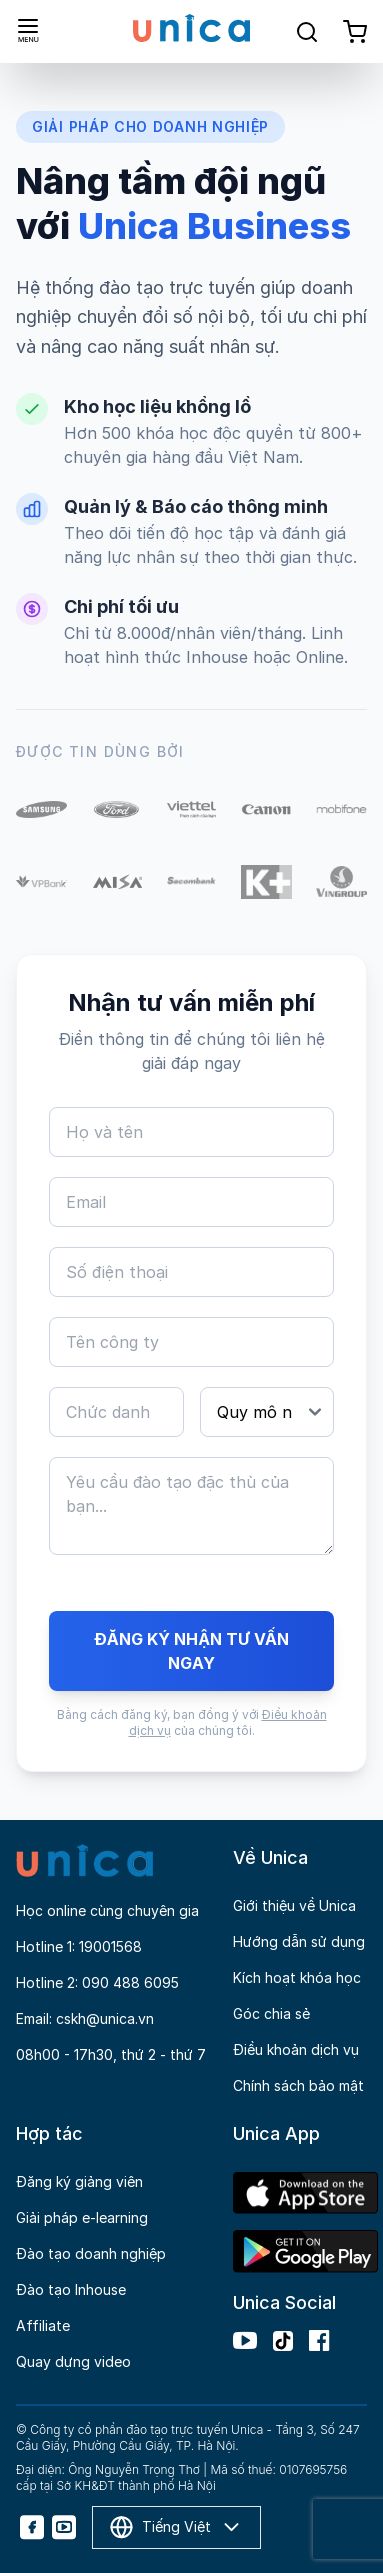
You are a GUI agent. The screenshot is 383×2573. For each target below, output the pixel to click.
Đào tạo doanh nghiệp (91, 2253)
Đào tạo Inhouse (71, 2289)
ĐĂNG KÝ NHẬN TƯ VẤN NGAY (191, 1651)
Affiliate (43, 2325)
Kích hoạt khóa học (297, 1977)
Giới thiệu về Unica (294, 1905)
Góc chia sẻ (271, 2013)
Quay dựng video (73, 2361)
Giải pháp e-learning (82, 2217)
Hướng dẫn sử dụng (299, 1941)
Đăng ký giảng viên (79, 2181)
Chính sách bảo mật (298, 2085)
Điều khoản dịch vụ (296, 2049)
